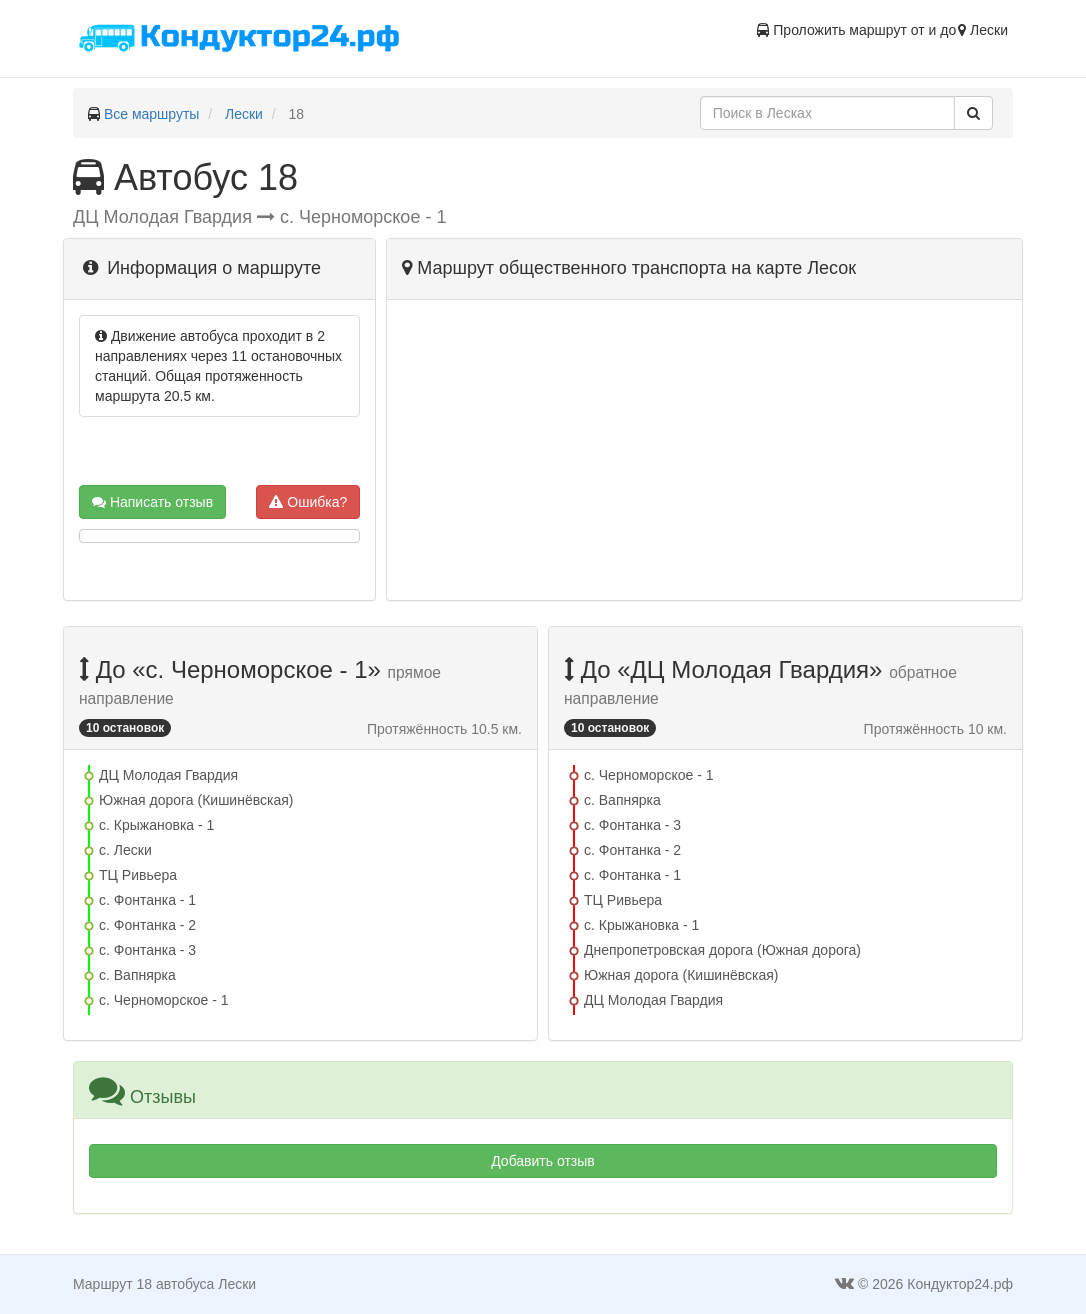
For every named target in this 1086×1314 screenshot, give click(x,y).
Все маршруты (152, 114)
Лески (244, 114)
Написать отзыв (152, 502)
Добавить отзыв (543, 1161)
